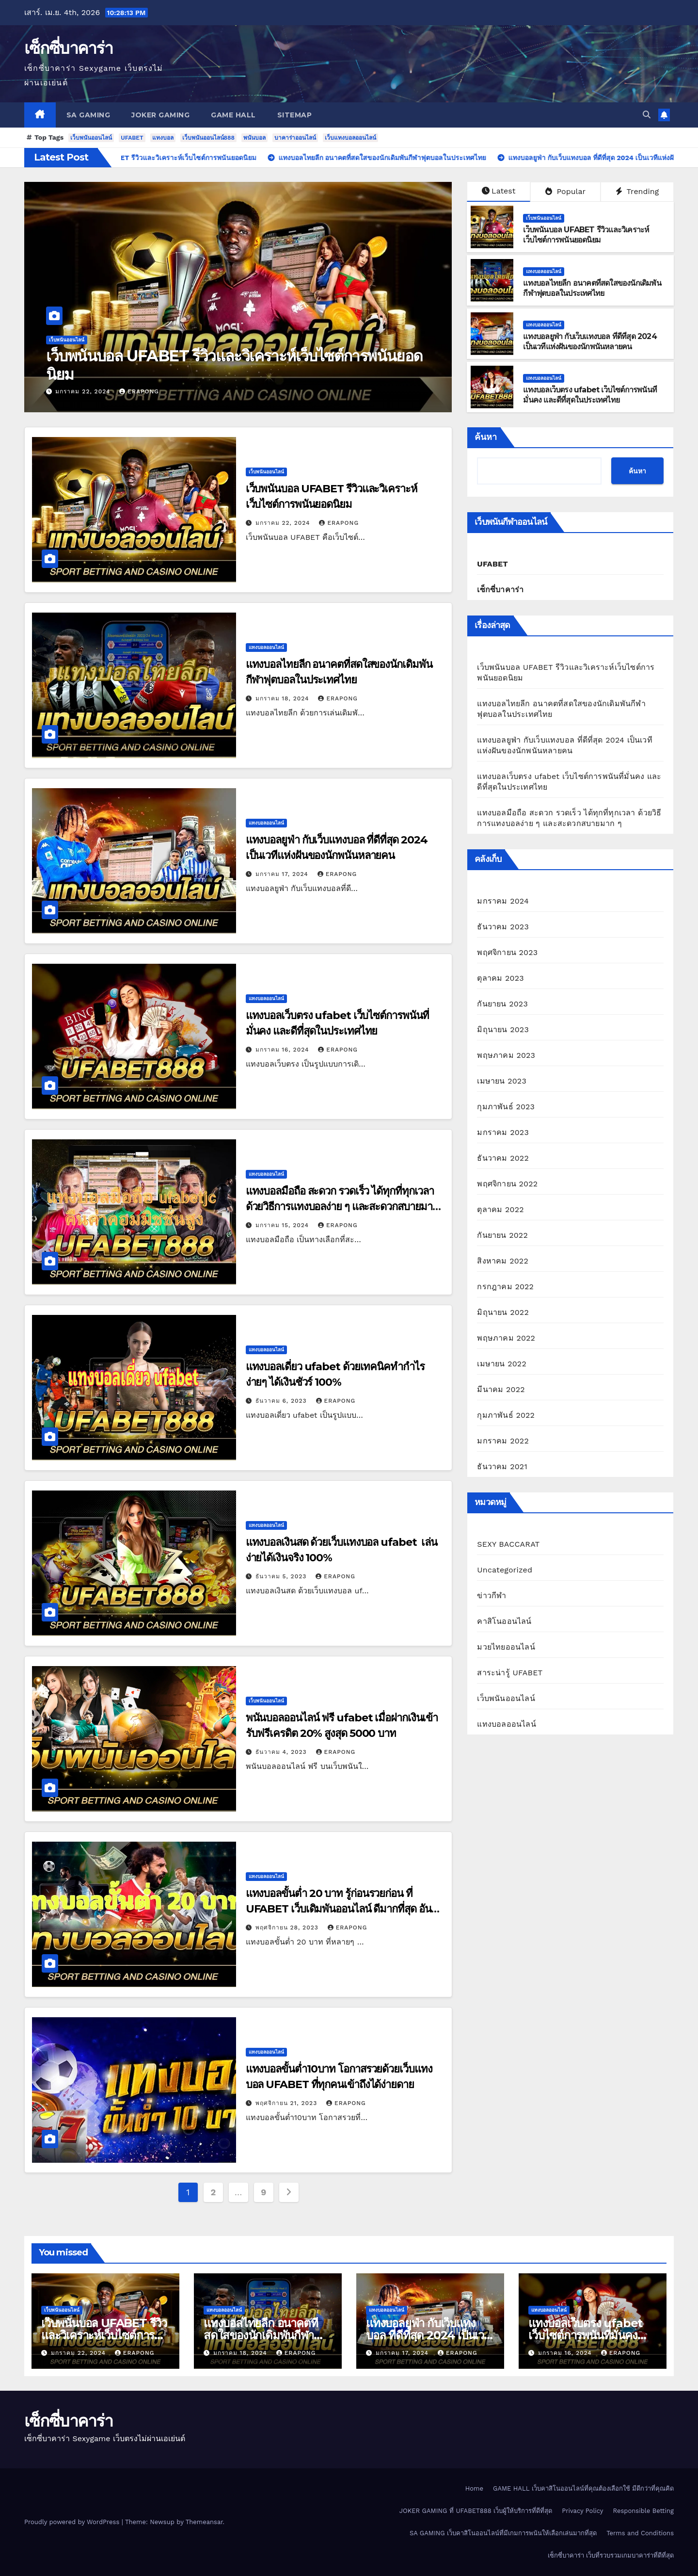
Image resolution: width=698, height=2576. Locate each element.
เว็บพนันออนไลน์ (91, 137)
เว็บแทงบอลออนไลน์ (350, 137)
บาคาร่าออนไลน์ (295, 137)
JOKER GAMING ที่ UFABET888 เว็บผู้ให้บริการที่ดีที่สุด (476, 2510)
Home (474, 2488)
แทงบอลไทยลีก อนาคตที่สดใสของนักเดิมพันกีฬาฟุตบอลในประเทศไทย (592, 288)
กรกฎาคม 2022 (505, 1286)
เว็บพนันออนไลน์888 (208, 137)
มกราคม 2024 (503, 901)
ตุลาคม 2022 (500, 1209)
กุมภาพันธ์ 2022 (506, 1415)
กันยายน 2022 (502, 1235)
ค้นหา (486, 437)
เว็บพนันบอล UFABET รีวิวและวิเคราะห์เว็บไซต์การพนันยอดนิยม (234, 365)
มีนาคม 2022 (500, 1389)
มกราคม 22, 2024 (83, 391)
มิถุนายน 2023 (503, 1029)
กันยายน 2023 (502, 1003)
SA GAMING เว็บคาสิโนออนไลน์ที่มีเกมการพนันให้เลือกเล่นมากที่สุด (503, 2533)
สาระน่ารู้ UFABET (509, 1672)
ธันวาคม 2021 (502, 1466)
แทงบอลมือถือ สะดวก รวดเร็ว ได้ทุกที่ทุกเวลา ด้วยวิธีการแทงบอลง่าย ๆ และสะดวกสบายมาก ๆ (342, 1206)
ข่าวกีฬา (491, 1595)
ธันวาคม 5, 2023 (282, 1576)
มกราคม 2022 (503, 1440)
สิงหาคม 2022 (502, 1260)
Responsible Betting (643, 2510)
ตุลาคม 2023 (500, 978)
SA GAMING (88, 115)
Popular (565, 191)
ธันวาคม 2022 (503, 1158)
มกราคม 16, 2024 (283, 1049)
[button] (646, 114)
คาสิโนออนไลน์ (504, 1621)
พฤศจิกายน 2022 (507, 1183)
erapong (139, 391)
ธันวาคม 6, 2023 (282, 1400)
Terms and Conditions (640, 2533)
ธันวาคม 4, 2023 (282, 1752)
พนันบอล (254, 137)
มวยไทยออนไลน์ (506, 1647)
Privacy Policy (582, 2510)
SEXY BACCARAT (508, 1544)
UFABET (132, 137)
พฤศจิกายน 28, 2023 (288, 1927)
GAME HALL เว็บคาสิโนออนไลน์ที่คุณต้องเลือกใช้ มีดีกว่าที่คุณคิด (583, 2488)
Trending (637, 191)
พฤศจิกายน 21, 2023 (287, 2103)
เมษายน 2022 (501, 1363)
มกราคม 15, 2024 (283, 1225)
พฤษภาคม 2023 (506, 1055)
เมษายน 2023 (501, 1080)
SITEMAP (294, 115)
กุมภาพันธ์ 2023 (506, 1106)
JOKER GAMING (160, 115)
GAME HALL (233, 115)
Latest (498, 190)
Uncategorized (504, 1569)
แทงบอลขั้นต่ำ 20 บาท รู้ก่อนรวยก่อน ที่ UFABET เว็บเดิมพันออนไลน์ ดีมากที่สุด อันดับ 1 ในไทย (345, 1909)
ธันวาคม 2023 (503, 926)
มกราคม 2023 (503, 1132)
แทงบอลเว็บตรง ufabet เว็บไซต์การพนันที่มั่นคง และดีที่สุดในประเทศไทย (590, 395)
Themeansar (204, 2522)
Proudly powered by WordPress (73, 2522)
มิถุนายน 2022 (503, 1312)
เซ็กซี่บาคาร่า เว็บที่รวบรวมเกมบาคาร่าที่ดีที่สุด (611, 2555)
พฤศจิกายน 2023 (507, 952)
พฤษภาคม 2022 (506, 1338)
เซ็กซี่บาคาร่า (68, 48)
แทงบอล (163, 137)
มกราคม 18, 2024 (283, 698)
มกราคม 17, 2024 (283, 874)
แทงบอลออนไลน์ (543, 271)
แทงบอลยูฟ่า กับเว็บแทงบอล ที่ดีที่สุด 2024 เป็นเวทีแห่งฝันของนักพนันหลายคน (589, 341)
